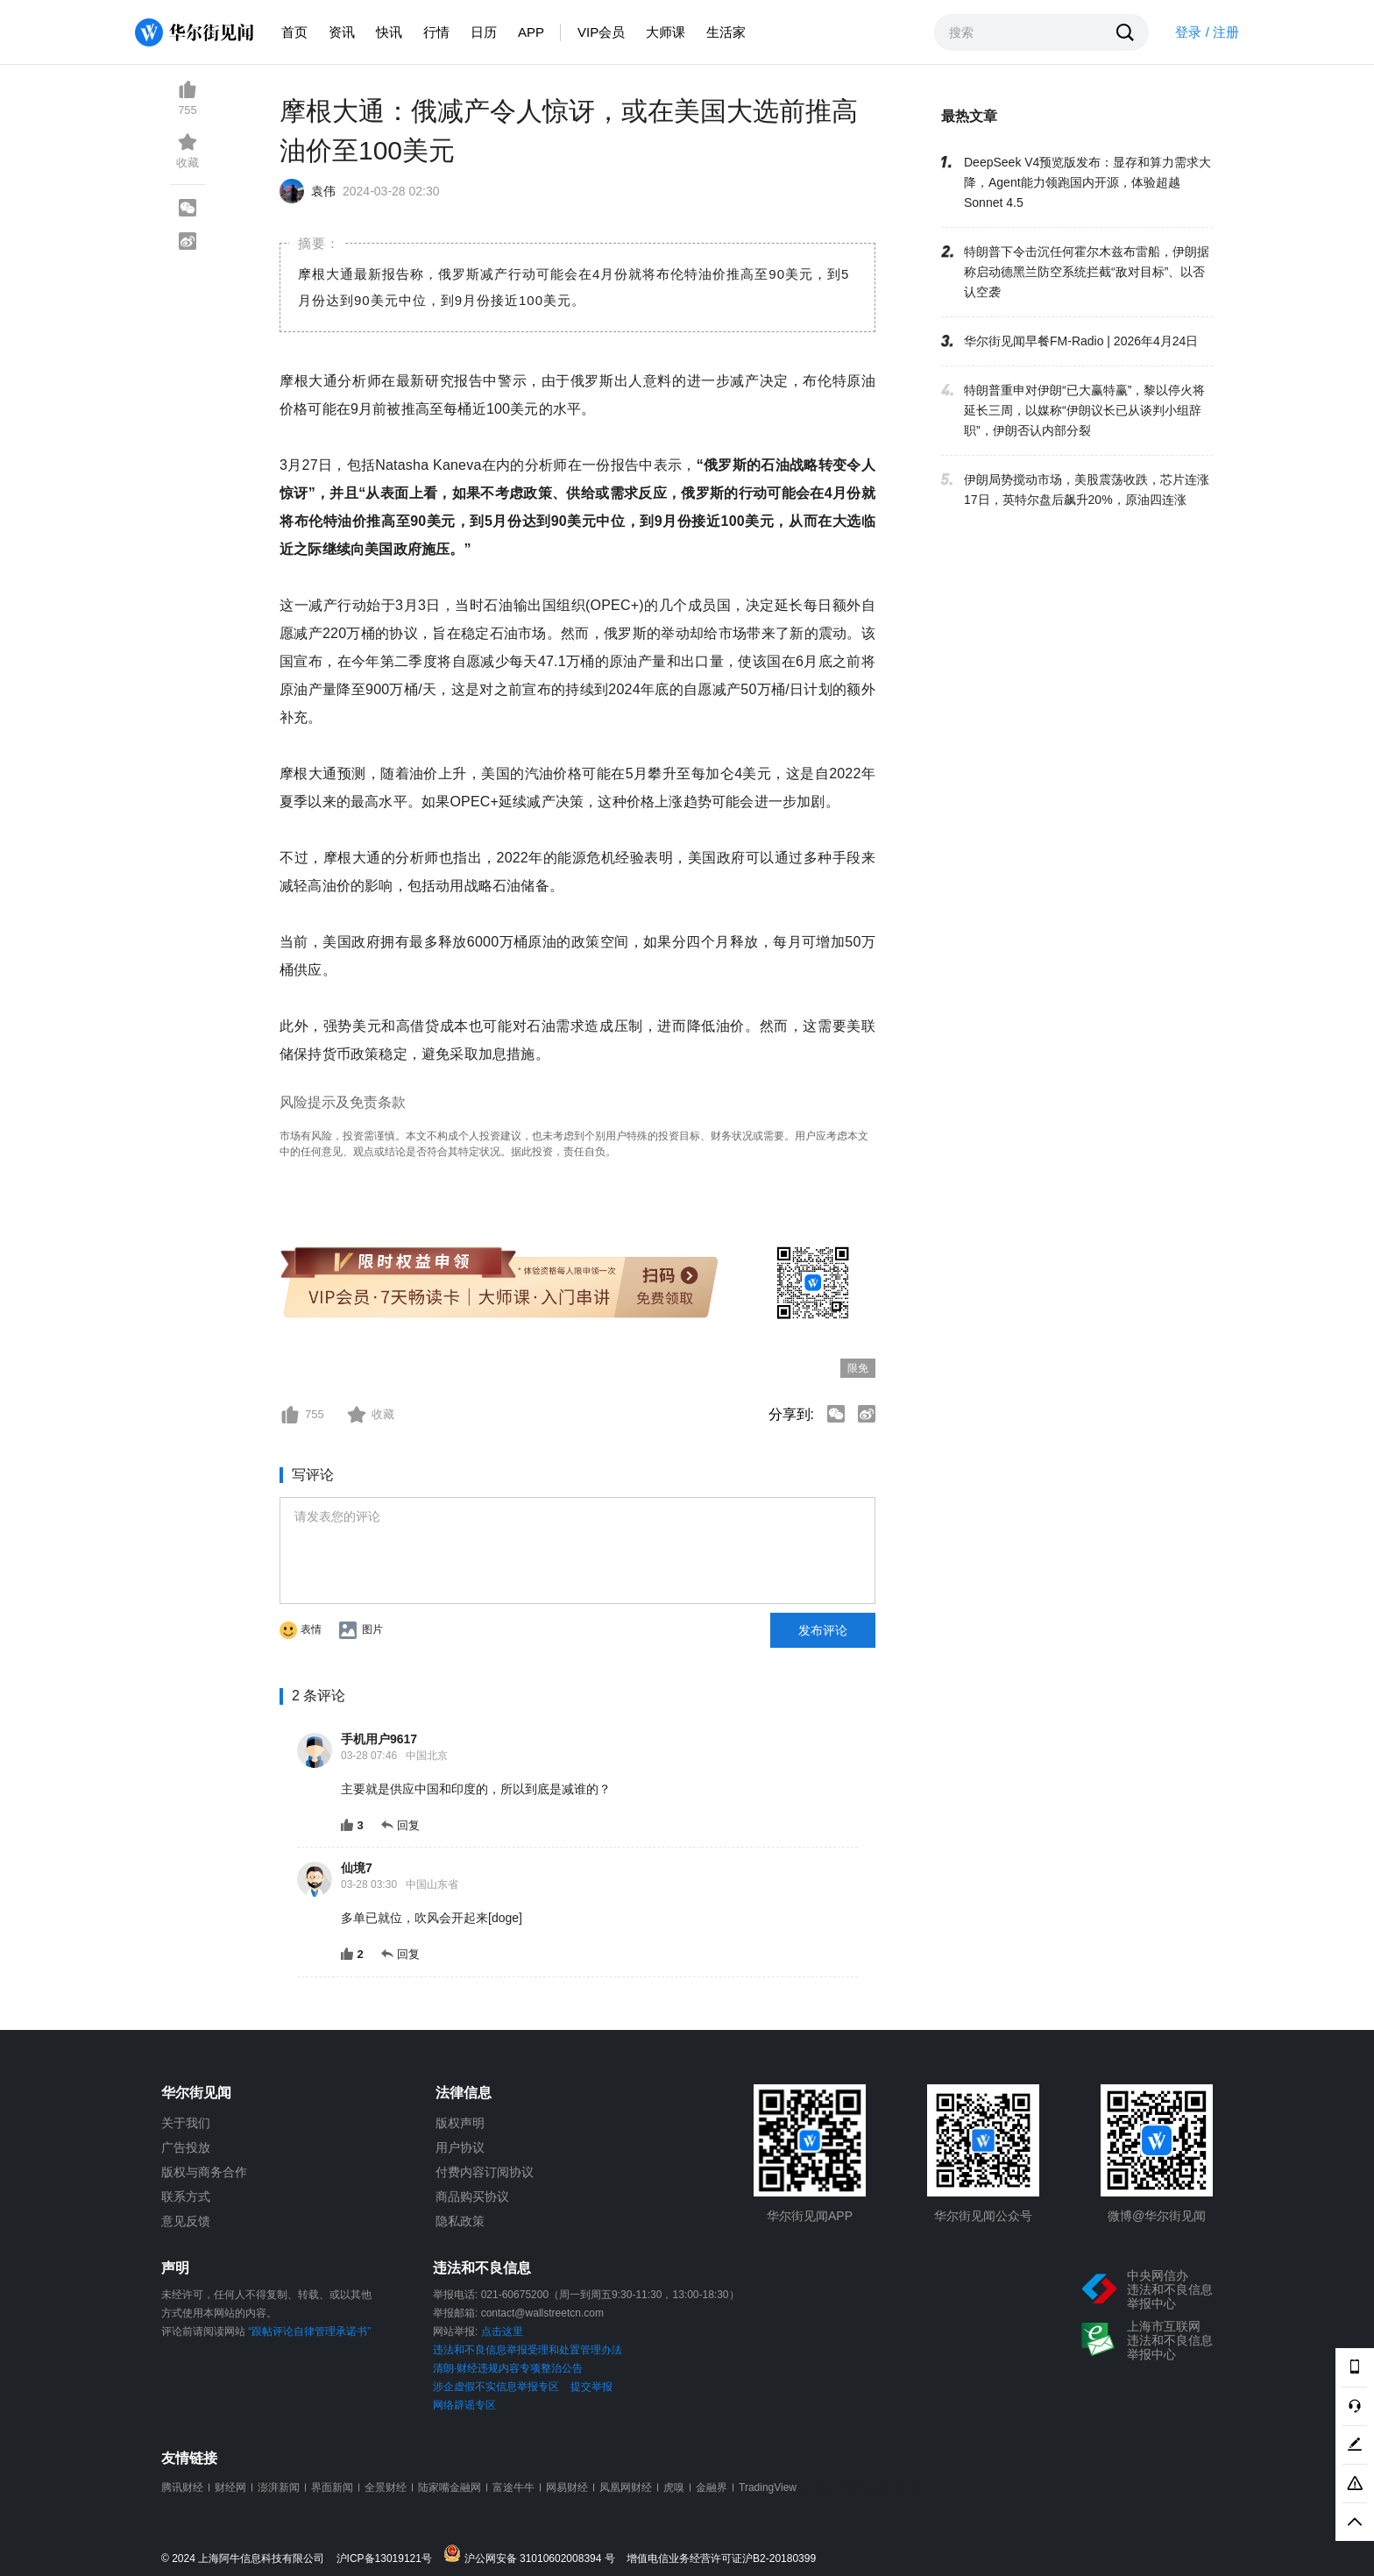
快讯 (389, 32)
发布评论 (822, 1630)
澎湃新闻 (279, 2487)
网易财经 (567, 2487)
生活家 (726, 32)
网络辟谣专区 (464, 2405)
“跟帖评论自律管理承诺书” (309, 2331)
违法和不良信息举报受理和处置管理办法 (527, 2350)
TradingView (768, 2487)
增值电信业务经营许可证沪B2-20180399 (721, 2559)
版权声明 (460, 2123)
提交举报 (591, 2387)
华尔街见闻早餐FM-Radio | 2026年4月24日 (1081, 341)
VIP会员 (601, 32)
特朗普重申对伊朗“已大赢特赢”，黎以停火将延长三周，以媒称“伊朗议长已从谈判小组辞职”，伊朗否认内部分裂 (1084, 410)
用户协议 (460, 2147)
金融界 (711, 2487)
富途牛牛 (513, 2487)
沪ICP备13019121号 (388, 2559)
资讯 (342, 32)
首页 (294, 32)
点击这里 (502, 2331)
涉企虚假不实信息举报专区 (496, 2387)
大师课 (665, 32)
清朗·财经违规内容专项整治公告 (508, 2368)
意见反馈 (185, 2221)
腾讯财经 (182, 2487)
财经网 (230, 2487)
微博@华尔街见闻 (1157, 2216)
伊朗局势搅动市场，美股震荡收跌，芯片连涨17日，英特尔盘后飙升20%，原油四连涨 (1086, 489)
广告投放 (185, 2147)
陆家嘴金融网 (449, 2487)
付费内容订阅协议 (485, 2172)
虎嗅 (673, 2487)
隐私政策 (460, 2221)
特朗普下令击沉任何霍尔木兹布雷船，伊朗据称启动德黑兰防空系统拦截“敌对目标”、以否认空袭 (1086, 272)
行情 (436, 32)
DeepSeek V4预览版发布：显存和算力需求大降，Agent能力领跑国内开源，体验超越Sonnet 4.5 (1087, 182)
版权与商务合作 (204, 2172)
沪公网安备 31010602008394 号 (533, 2554)
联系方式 (185, 2196)
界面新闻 (332, 2487)
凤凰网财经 (625, 2487)
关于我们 (185, 2123)
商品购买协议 (472, 2196)
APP (531, 32)
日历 (484, 32)
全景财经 (386, 2487)
